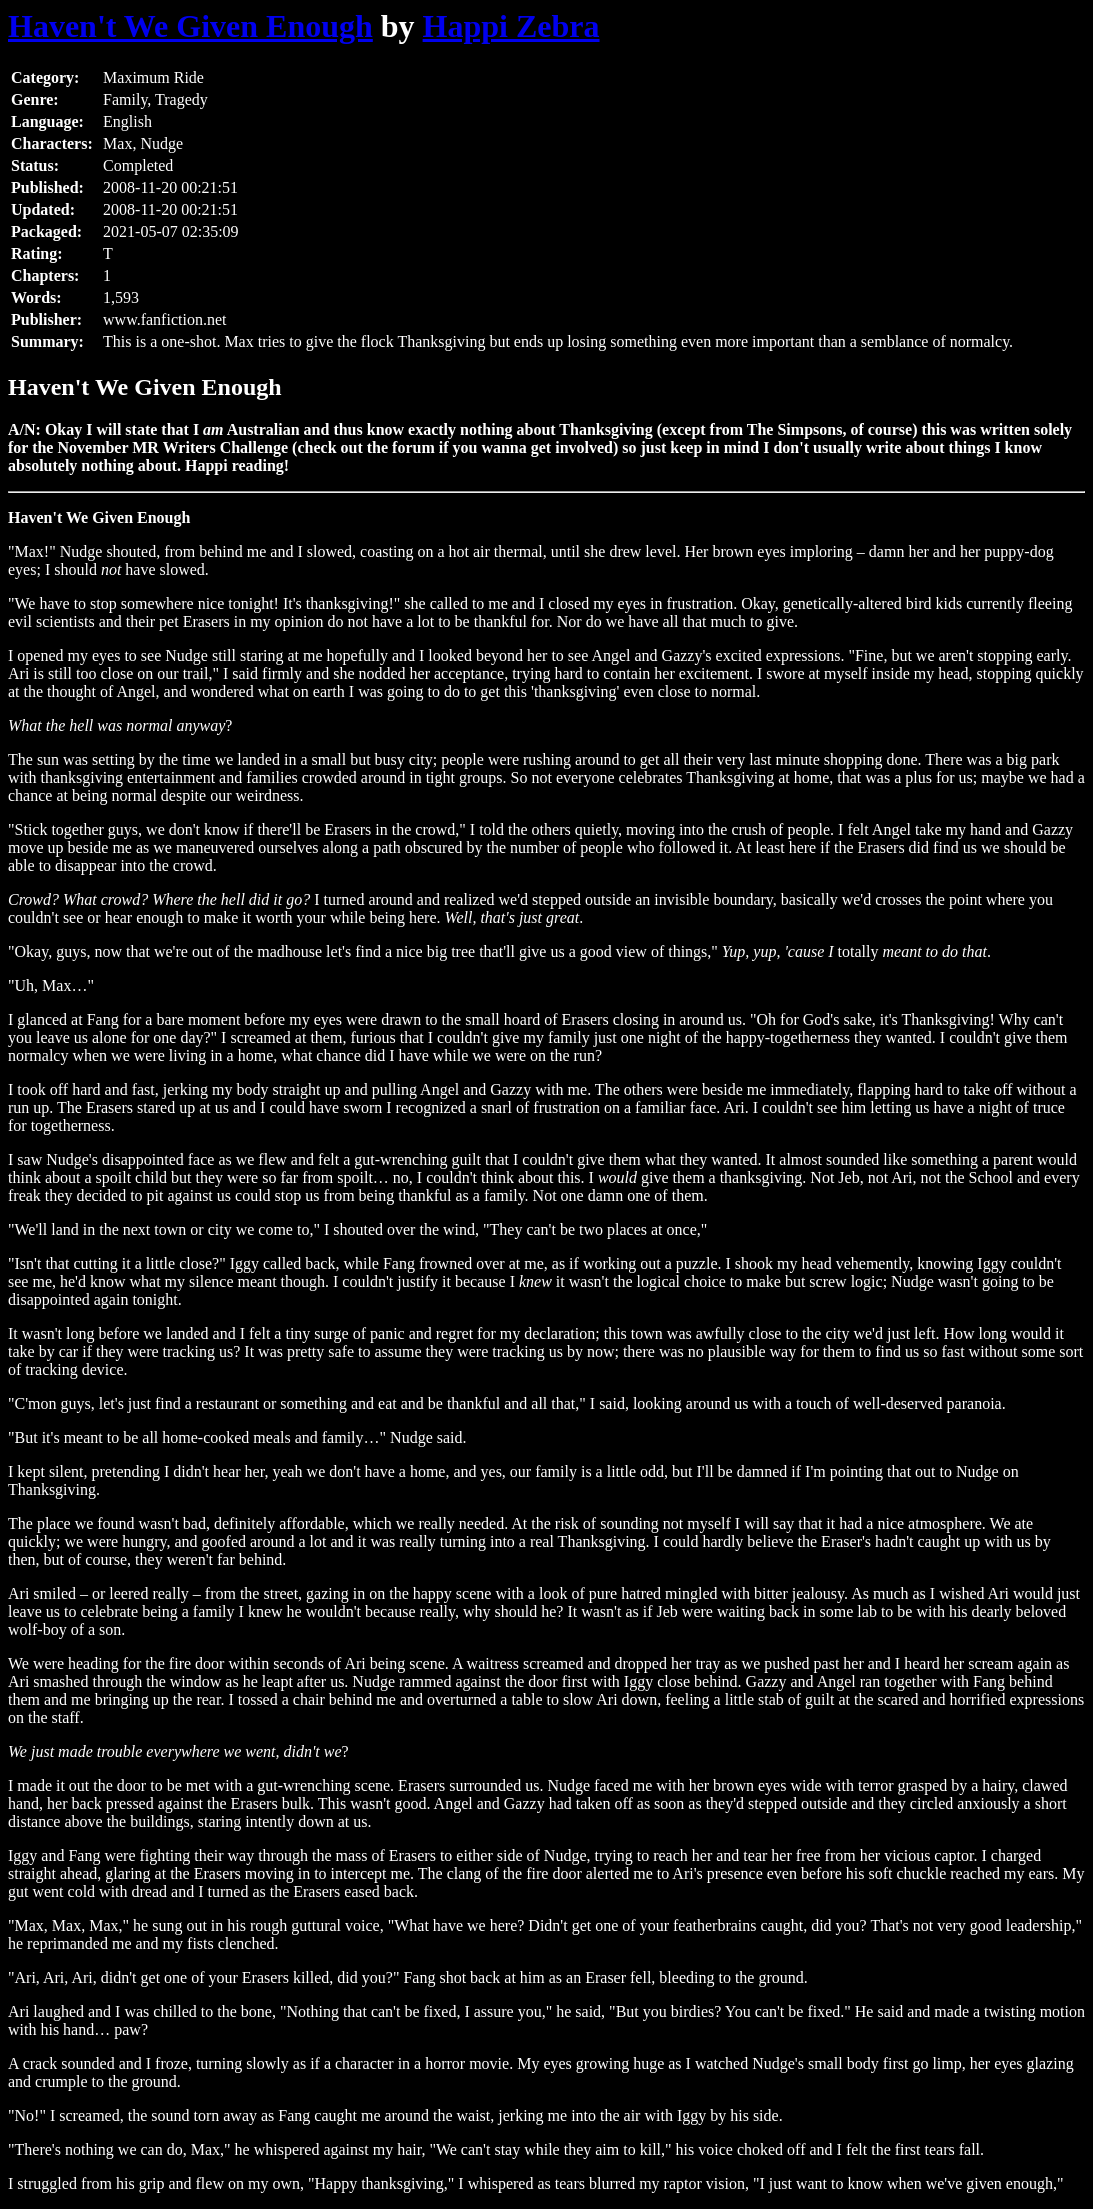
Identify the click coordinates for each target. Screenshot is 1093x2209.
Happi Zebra (511, 26)
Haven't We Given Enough (190, 26)
